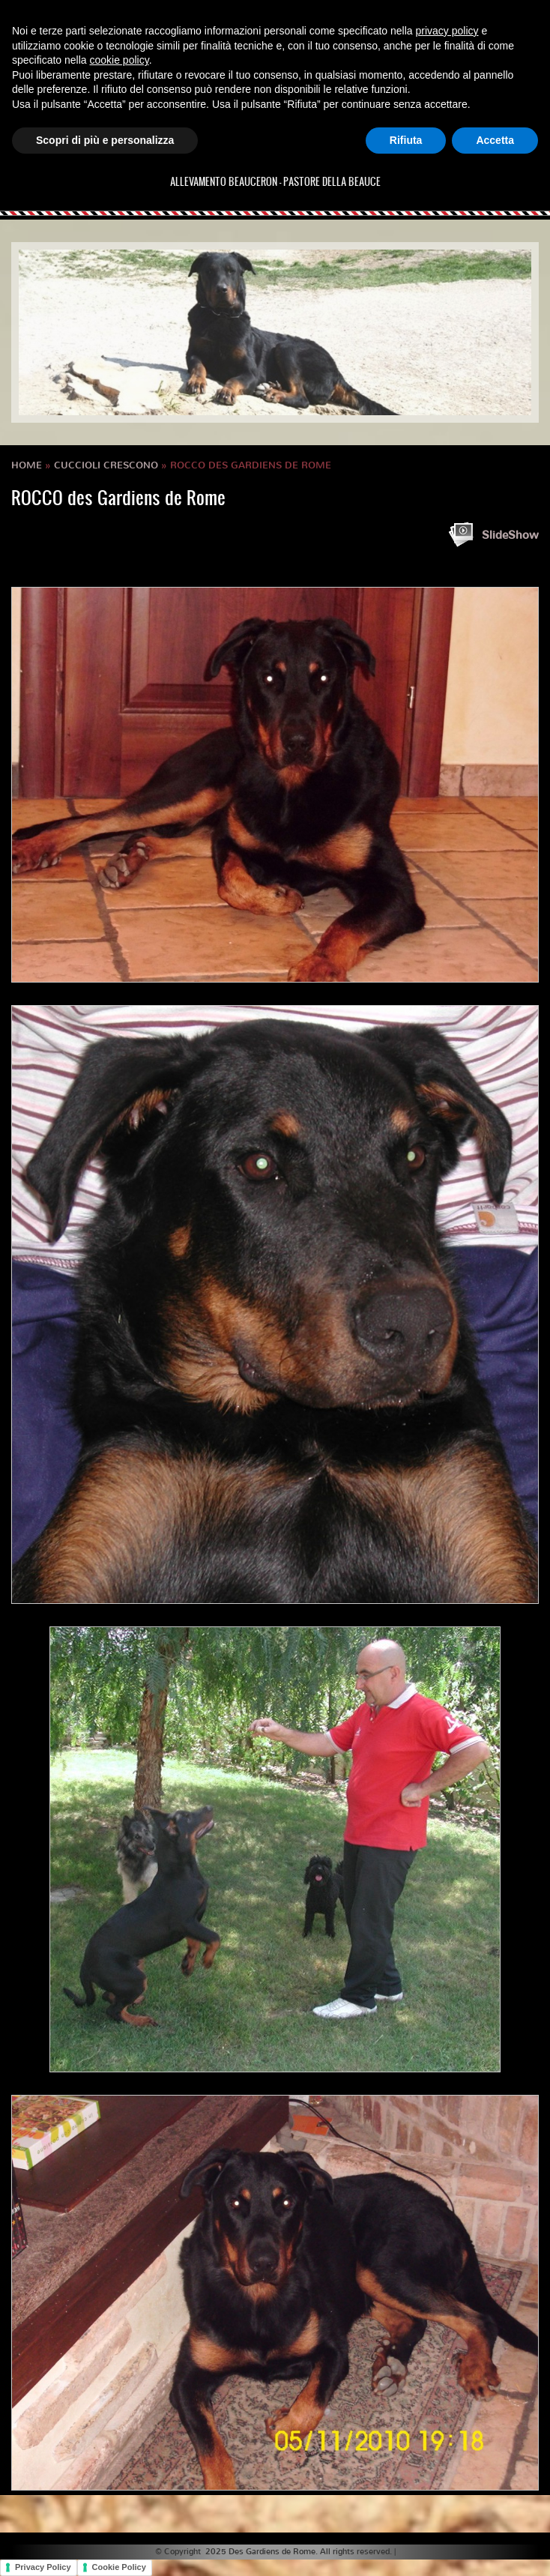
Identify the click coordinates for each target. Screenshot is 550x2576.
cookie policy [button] (119, 60)
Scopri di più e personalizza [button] (105, 140)
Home (26, 465)
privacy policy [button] (447, 31)
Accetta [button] (495, 140)
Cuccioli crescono (106, 465)
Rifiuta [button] (406, 140)
